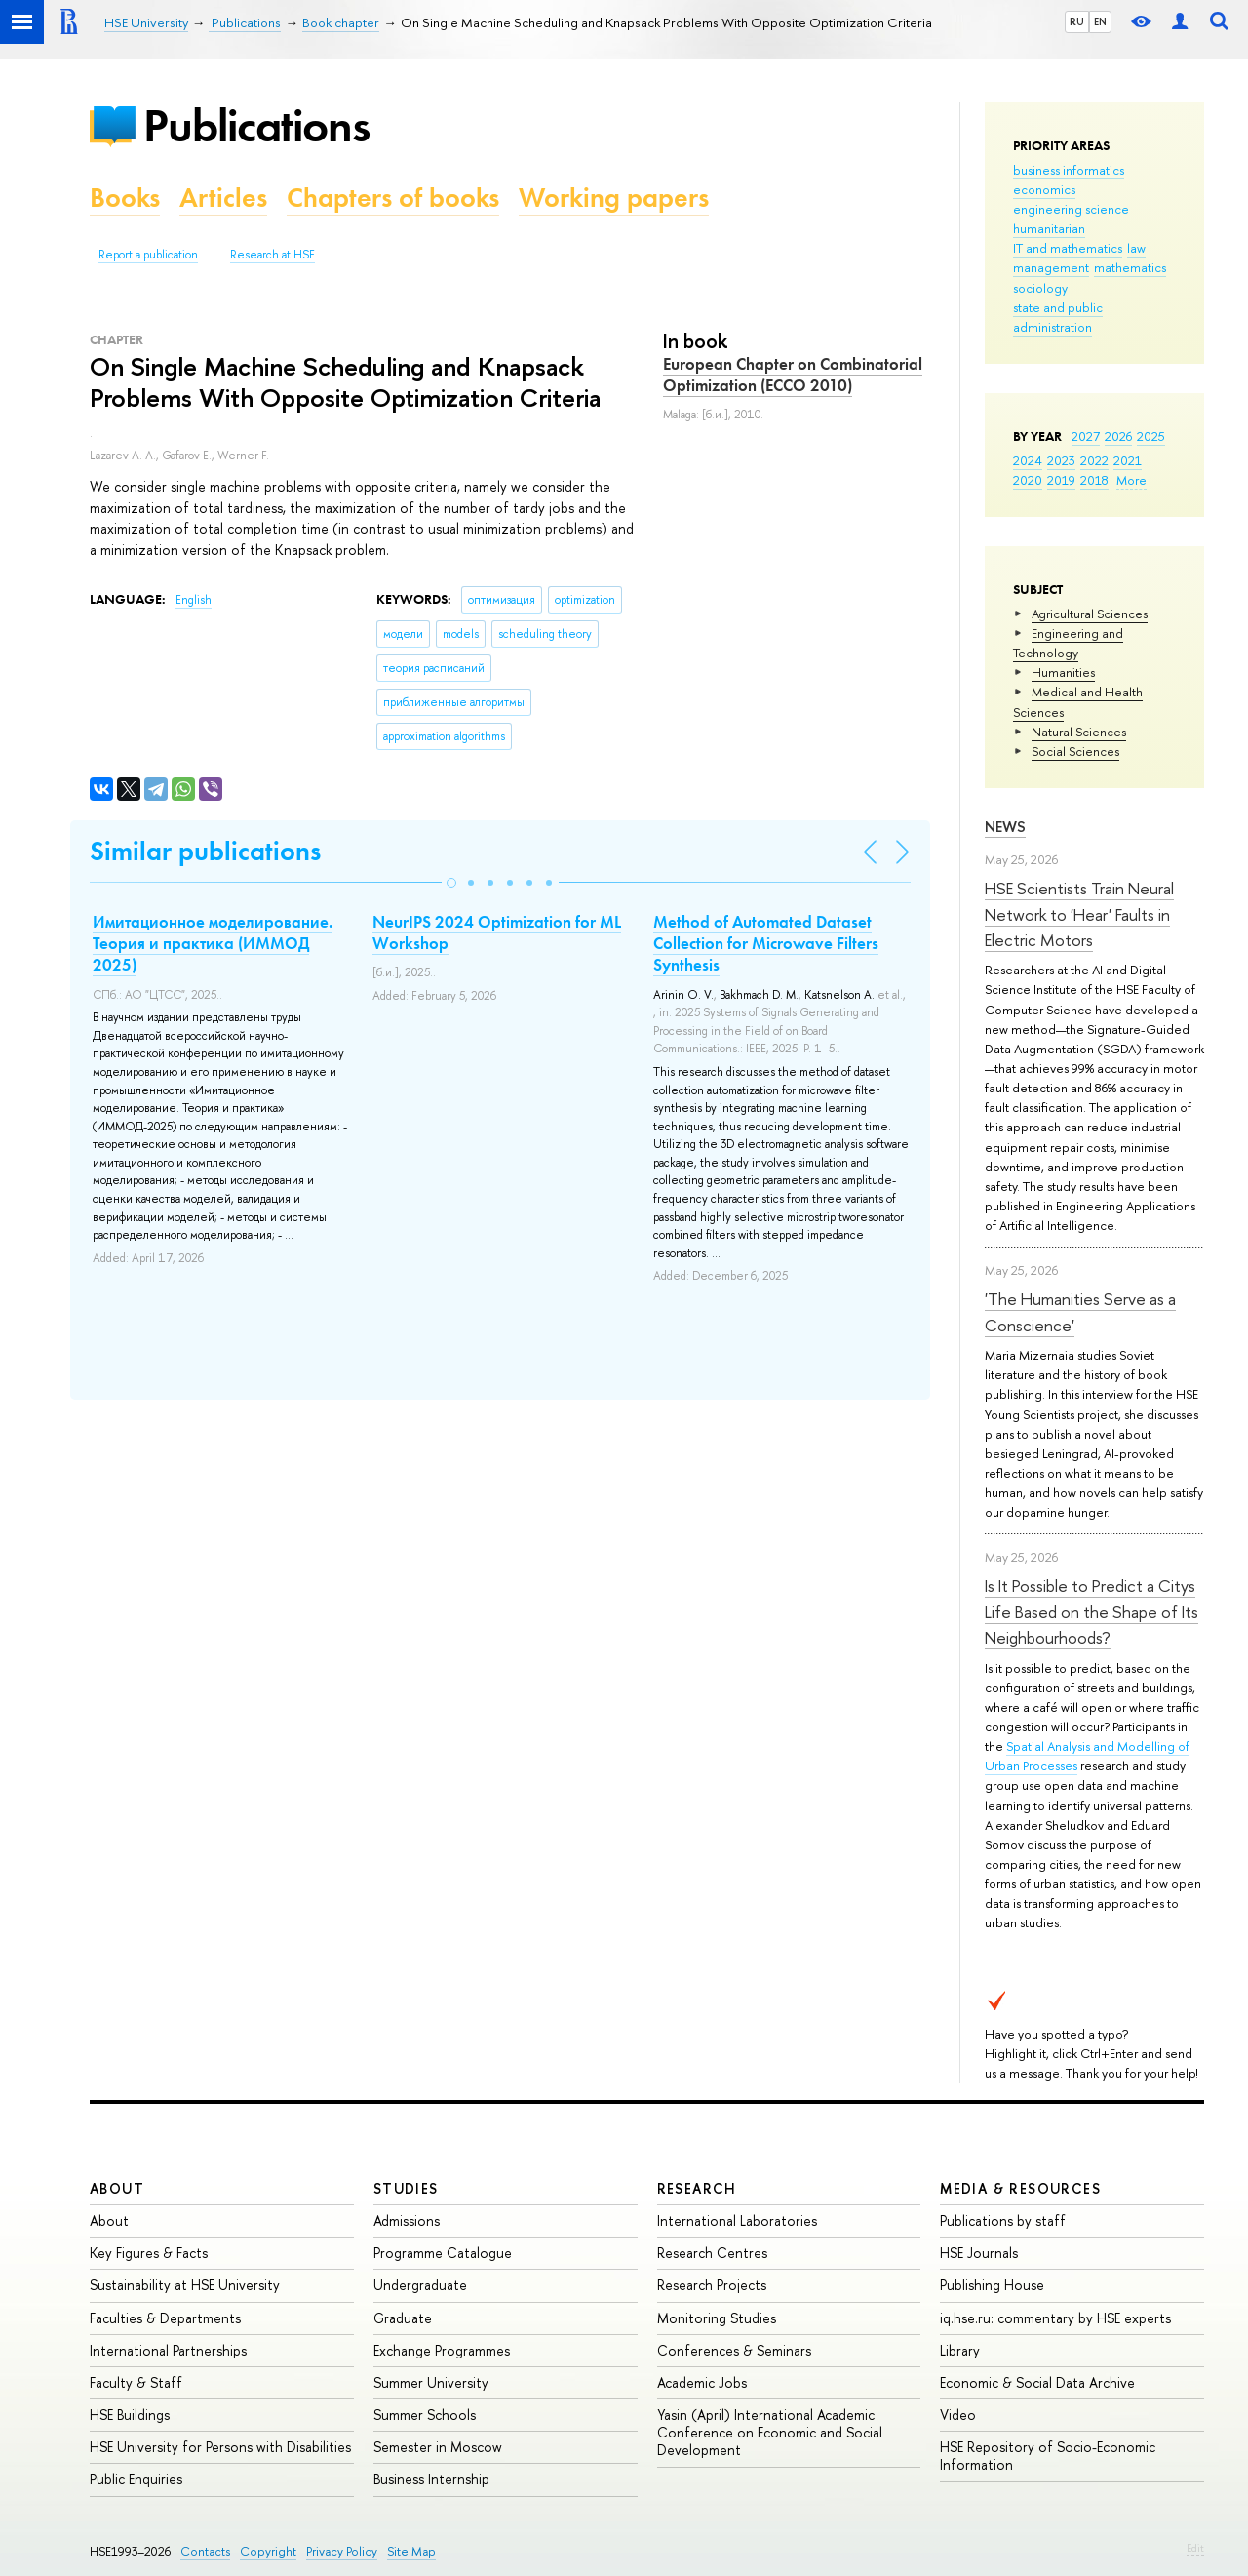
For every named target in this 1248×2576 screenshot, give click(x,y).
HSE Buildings (130, 2414)
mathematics (1130, 267)
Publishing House (992, 2285)
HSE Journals (979, 2252)
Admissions (406, 2220)
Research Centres (712, 2252)
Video (958, 2414)
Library (960, 2350)
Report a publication (148, 254)
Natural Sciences (1079, 731)
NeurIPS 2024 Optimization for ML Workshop (496, 932)
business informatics (1068, 169)
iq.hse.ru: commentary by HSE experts (1055, 2318)
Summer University (430, 2382)
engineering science (1071, 209)
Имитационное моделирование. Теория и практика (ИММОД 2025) (212, 943)
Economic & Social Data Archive (1037, 2382)
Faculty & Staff (136, 2382)
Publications (256, 125)
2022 (1094, 460)
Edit (1195, 2548)
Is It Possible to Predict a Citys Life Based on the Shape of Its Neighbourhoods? (1091, 1611)
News (1005, 826)
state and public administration (1058, 317)
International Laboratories (737, 2220)
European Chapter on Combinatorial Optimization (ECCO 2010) (792, 374)
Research (697, 2188)
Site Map (411, 2551)
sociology (1040, 288)
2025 (1151, 436)
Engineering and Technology (1068, 642)
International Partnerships (168, 2350)
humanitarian (1049, 228)
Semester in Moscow (437, 2446)
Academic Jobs (702, 2382)
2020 (1027, 480)
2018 (1094, 480)
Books (125, 197)
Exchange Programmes (441, 2350)
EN (1100, 21)
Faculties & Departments (165, 2318)
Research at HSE (272, 254)
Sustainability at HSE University (185, 2285)
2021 (1127, 460)
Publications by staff (1003, 2220)
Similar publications (205, 851)
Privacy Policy (341, 2551)
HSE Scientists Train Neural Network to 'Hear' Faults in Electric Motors (1079, 914)
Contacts (205, 2551)
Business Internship (431, 2479)
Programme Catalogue (442, 2252)
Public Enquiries (136, 2479)
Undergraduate (420, 2285)
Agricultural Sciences (1090, 613)
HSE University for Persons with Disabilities (220, 2446)
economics (1044, 189)
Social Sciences (1075, 751)
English (194, 600)
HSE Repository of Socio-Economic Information (1047, 2455)
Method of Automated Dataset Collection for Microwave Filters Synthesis (765, 943)
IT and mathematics (1067, 248)
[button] (451, 882)
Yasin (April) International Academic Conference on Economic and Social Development (769, 2432)
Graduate (402, 2318)
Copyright (268, 2551)
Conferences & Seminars (734, 2350)
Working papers (614, 197)
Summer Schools (424, 2414)
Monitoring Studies (716, 2318)
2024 (1027, 460)
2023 (1061, 460)
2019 (1061, 480)
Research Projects (711, 2285)
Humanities (1063, 672)
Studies (406, 2188)
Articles (223, 197)
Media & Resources (1020, 2188)
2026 (1118, 436)
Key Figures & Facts (149, 2252)
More (1131, 480)
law (1136, 248)
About (117, 2188)
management (1051, 267)
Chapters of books (393, 197)
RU (1077, 21)
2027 (1086, 436)
